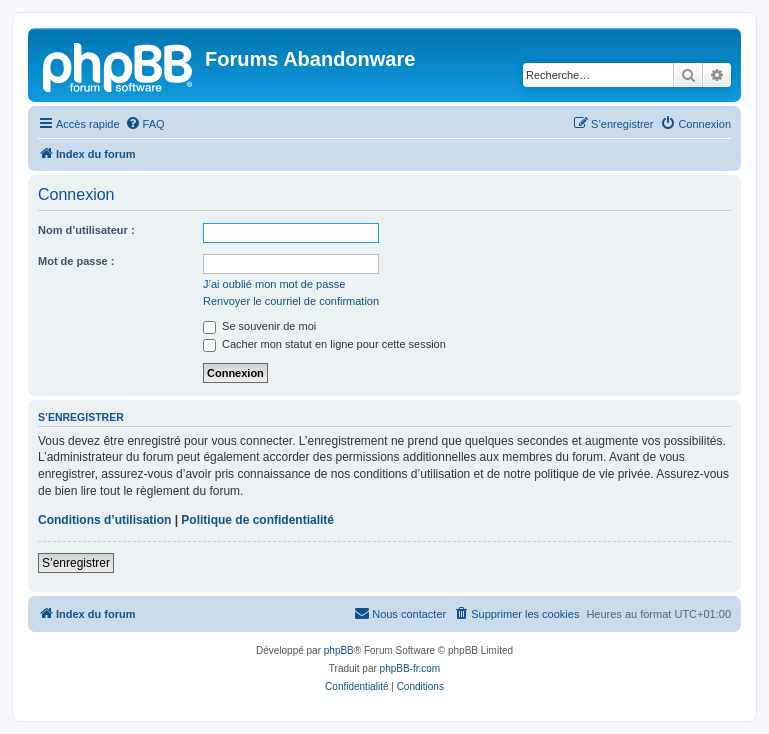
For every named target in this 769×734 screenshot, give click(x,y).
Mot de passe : (76, 261)
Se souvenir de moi (259, 326)
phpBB (339, 650)
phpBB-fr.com (410, 668)
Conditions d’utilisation (104, 520)
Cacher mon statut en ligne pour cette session (324, 344)
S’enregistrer (76, 563)
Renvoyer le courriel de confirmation (291, 301)
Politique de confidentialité (257, 520)
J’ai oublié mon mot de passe (274, 284)
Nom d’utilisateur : (86, 230)
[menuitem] (145, 124)
